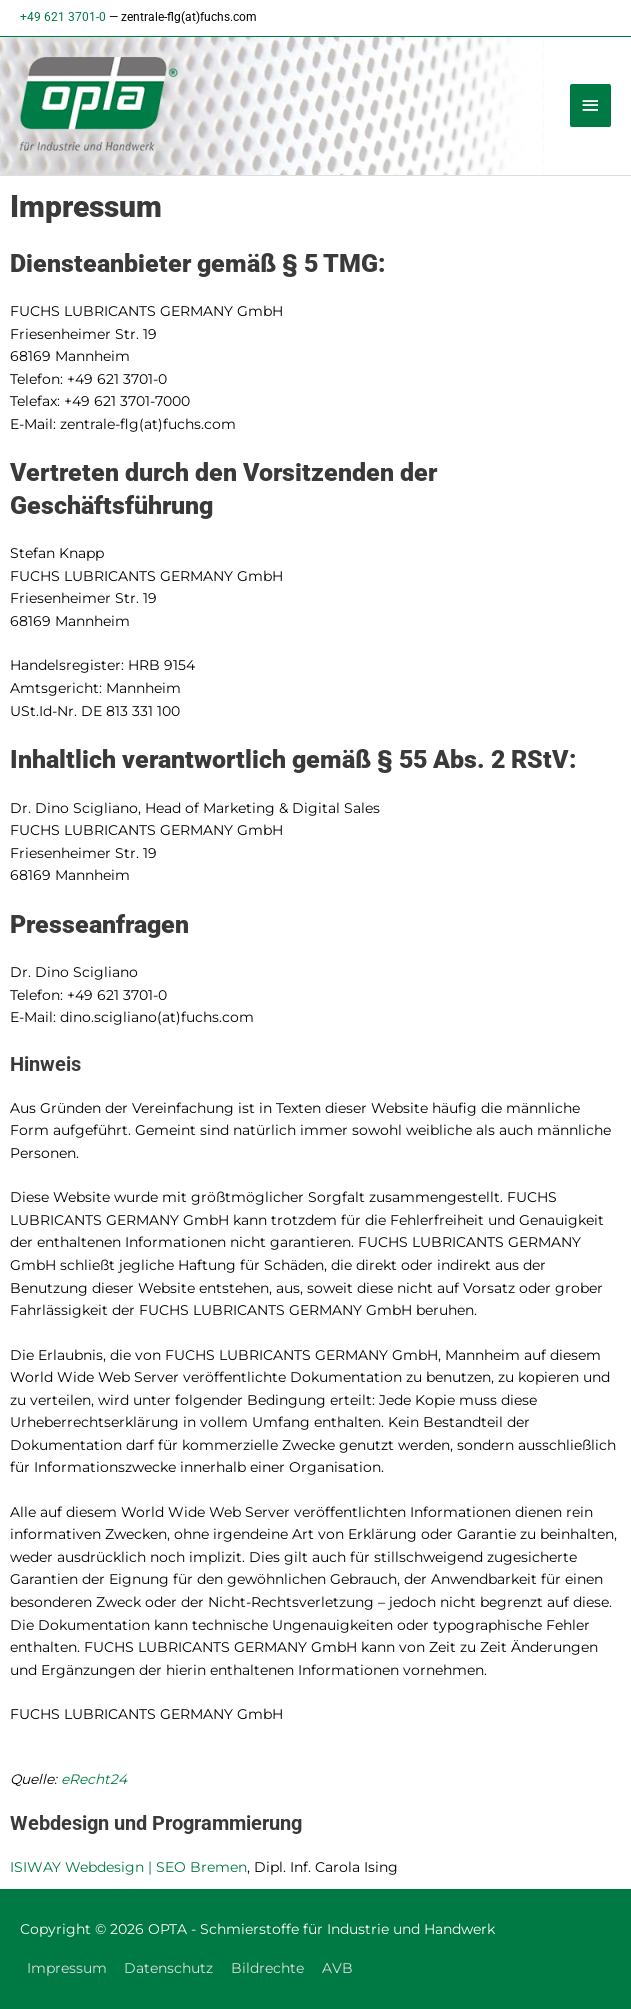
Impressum (67, 1968)
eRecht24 (94, 1779)
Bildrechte (267, 1968)
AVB (337, 1968)
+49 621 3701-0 (63, 17)
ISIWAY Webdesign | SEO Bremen (128, 1867)
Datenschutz (168, 1968)
